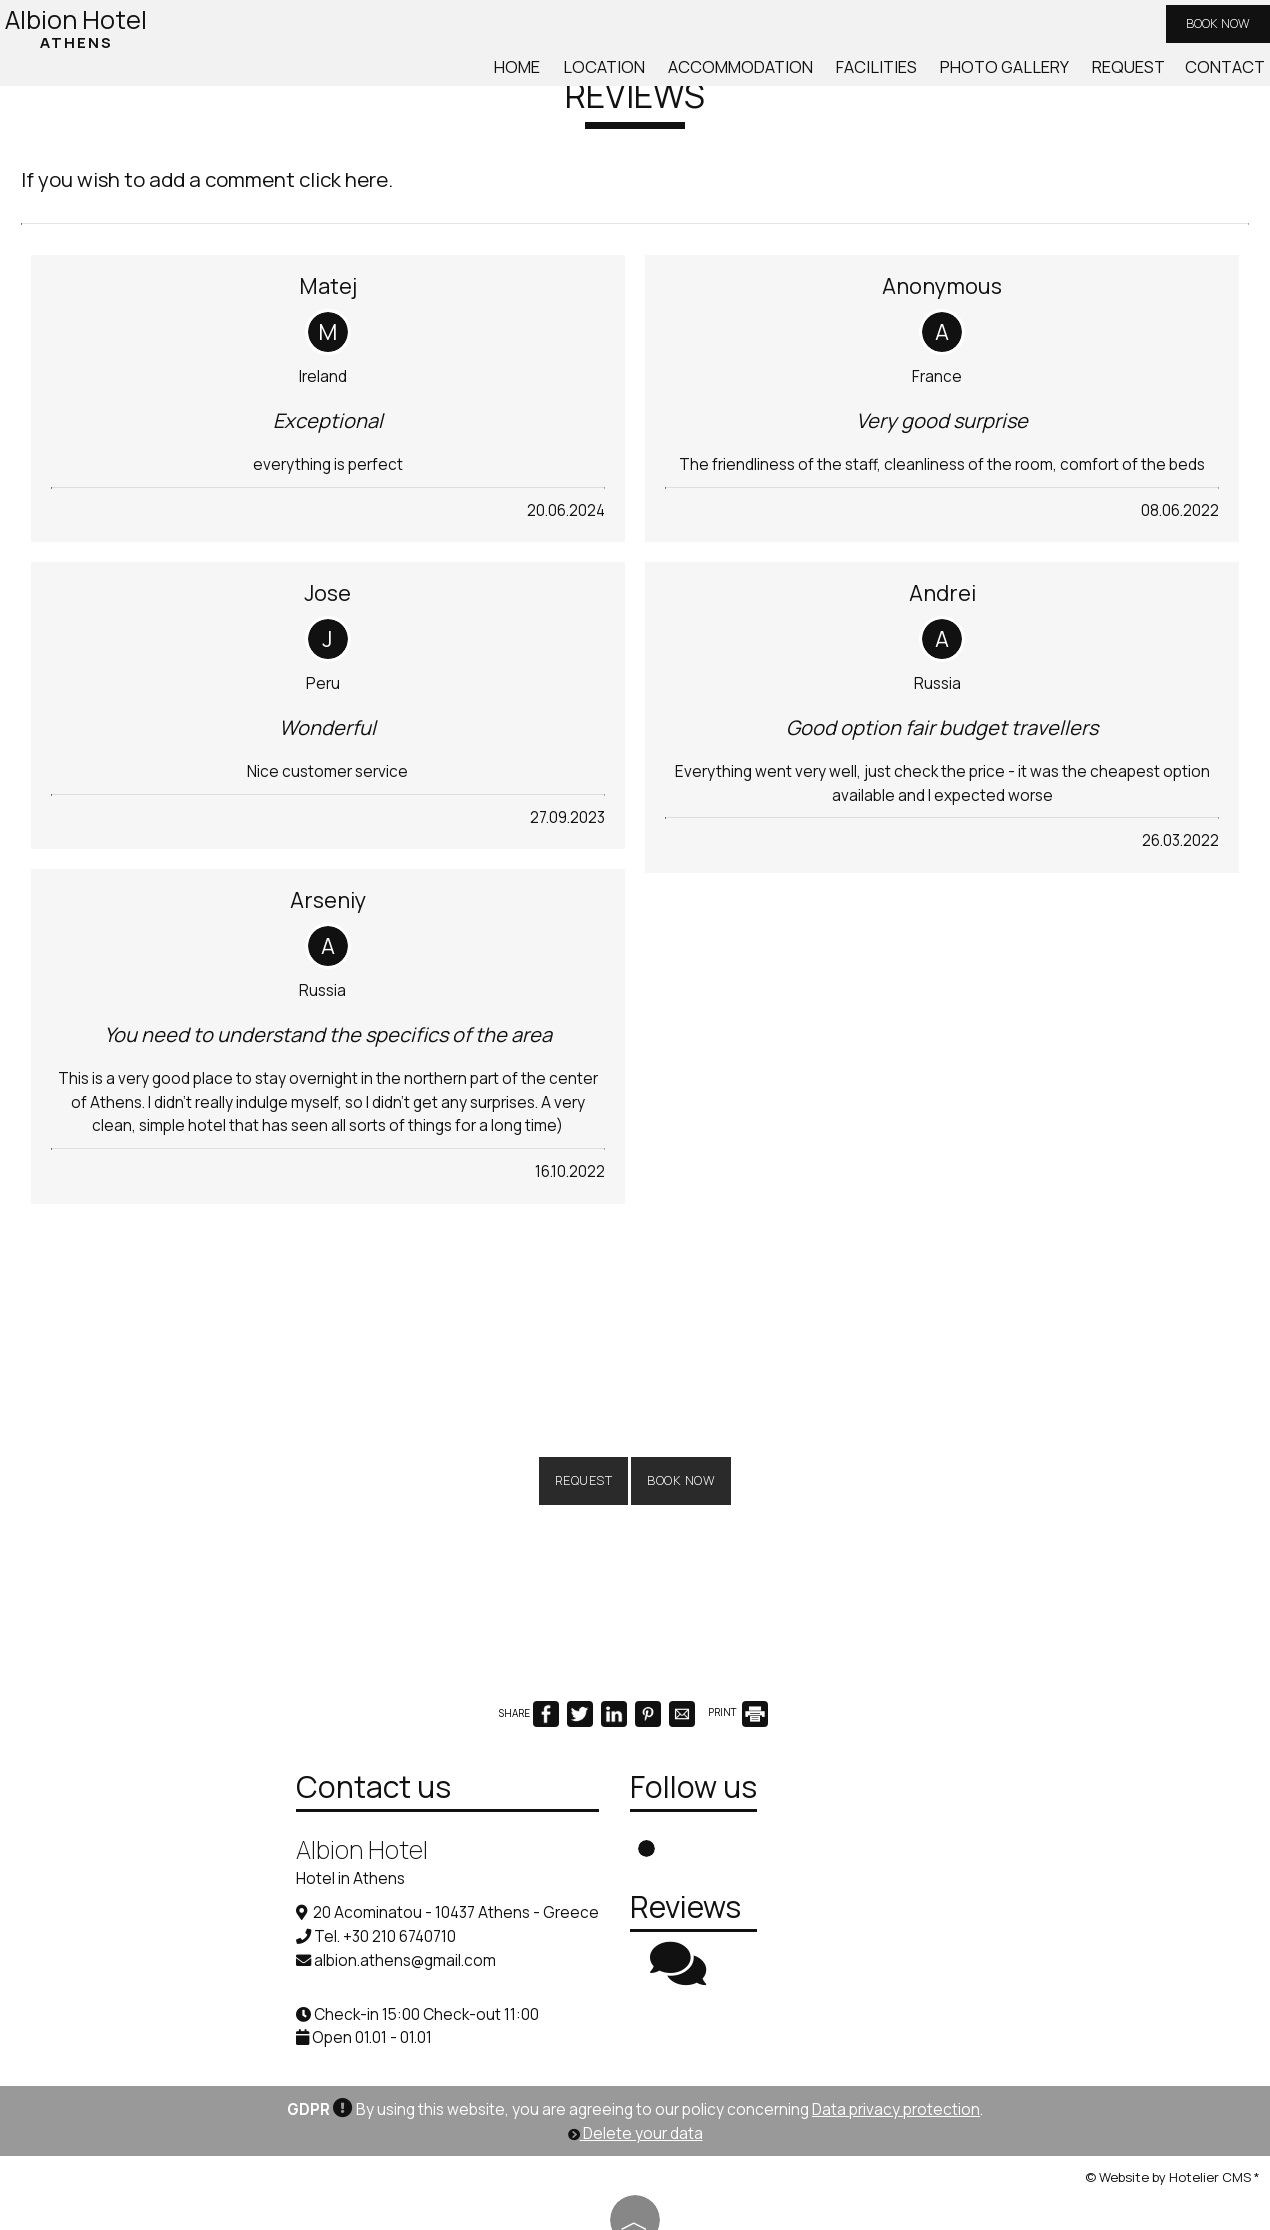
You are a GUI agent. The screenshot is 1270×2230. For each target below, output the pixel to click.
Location (652, 77)
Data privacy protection (896, 2078)
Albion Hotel (81, 31)
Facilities (903, 77)
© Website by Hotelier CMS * (1172, 2145)
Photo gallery (1019, 77)
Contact (1222, 77)
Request (1132, 77)
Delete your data (635, 2102)
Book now (1206, 30)
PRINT (738, 1653)
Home (572, 77)
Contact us (261, 1741)
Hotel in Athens (238, 1833)
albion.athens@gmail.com (293, 1914)
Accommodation (778, 77)
